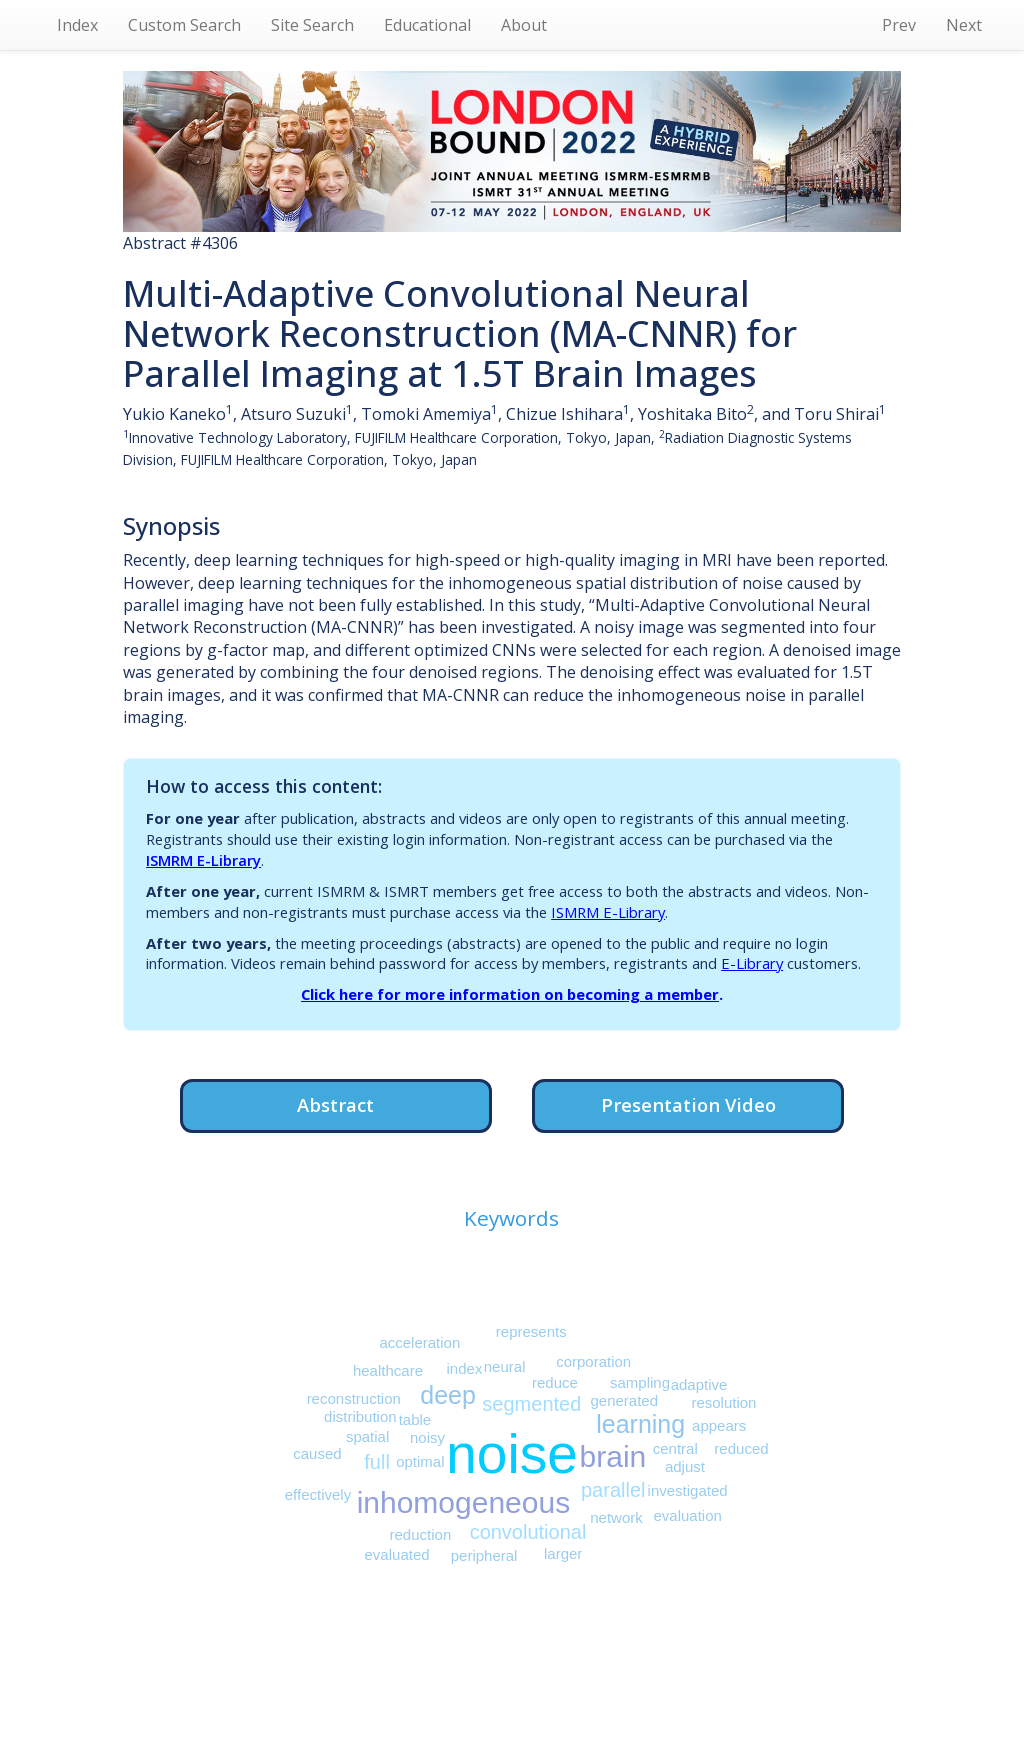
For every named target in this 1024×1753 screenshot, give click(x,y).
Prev (899, 25)
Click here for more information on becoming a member (510, 994)
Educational (427, 25)
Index (77, 25)
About (524, 25)
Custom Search (184, 25)
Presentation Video (688, 1104)
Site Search (312, 25)
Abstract (335, 1104)
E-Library (752, 963)
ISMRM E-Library (203, 860)
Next (964, 25)
